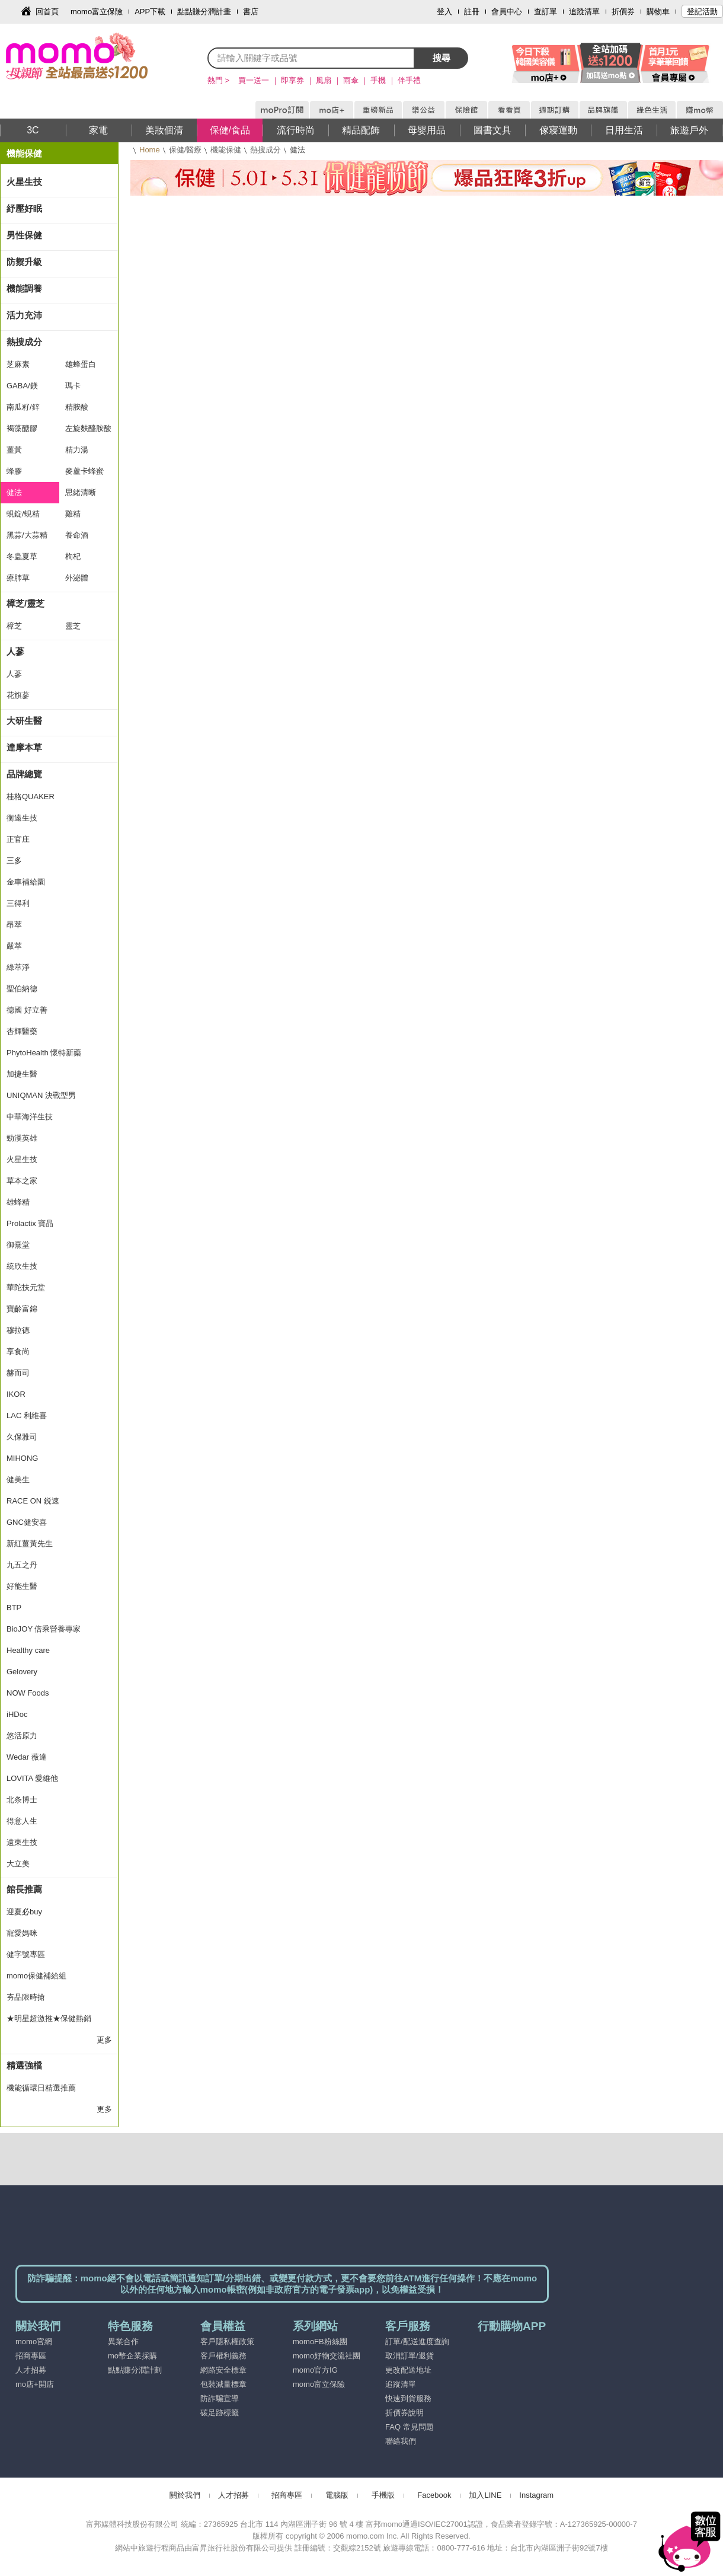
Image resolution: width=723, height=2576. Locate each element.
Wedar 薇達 (27, 1757)
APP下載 (150, 11)
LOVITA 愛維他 (32, 1778)
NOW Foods (28, 1692)
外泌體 (76, 577)
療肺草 (18, 577)
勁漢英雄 (22, 1138)
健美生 (18, 1479)
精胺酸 (76, 407)
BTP (14, 1607)
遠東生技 (22, 1842)
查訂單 (545, 11)
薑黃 (14, 449)
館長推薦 (24, 1889)
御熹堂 (18, 1244)
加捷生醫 (22, 1074)
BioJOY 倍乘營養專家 (44, 1628)
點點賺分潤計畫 (204, 11)
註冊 (471, 11)
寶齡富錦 (22, 1308)
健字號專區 (26, 1954)
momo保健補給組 (36, 1975)
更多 (104, 2039)
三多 (14, 860)
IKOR (16, 1394)
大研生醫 (24, 721)
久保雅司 (22, 1436)
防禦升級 (24, 262)
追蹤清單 (584, 11)
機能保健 (225, 149)
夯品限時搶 (26, 1997)
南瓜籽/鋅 (23, 407)
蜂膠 (14, 471)
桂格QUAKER (31, 796)
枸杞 (73, 556)
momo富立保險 (97, 11)
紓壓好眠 (24, 208)
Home (149, 149)
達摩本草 (24, 747)
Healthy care (28, 1650)
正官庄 (18, 839)
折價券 (623, 11)
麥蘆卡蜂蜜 (84, 471)
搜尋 (441, 58)
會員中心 (506, 11)
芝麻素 (18, 364)
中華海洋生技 (30, 1116)
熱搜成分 (265, 149)
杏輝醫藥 (22, 1031)
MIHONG (22, 1458)
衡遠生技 (22, 817)
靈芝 (73, 625)
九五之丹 (22, 1564)
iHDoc (17, 1714)
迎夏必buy (24, 1911)
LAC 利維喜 (27, 1415)
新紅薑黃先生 (30, 1543)
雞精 (73, 513)
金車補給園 (26, 881)
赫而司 (18, 1372)
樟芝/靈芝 (25, 603)
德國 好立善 (27, 1009)
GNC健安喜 (27, 1522)
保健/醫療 (185, 149)
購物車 (658, 11)
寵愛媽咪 (22, 1933)
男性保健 (24, 235)
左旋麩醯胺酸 (88, 428)
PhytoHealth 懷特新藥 (44, 1052)
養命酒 (76, 535)
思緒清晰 (80, 492)
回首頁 (47, 11)
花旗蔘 (18, 695)
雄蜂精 (18, 1202)
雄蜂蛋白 (80, 364)
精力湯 (76, 449)
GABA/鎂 (22, 385)
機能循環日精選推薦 (41, 2087)
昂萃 (14, 924)
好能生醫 (22, 1586)
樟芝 (14, 625)
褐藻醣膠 (22, 428)
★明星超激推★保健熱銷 (49, 2018)
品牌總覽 (24, 774)
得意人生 (22, 1821)
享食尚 (18, 1351)
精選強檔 (24, 2065)
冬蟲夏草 (22, 556)
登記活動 (702, 11)
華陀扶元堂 (26, 1287)
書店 (250, 11)
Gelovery (22, 1671)
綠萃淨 (18, 967)
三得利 (18, 903)
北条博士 (22, 1799)
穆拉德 (18, 1330)
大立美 (18, 1863)
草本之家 (22, 1180)
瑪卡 (73, 385)
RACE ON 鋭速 (33, 1500)
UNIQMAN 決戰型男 (41, 1095)
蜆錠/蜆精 (23, 513)
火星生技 (24, 182)
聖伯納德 (22, 988)
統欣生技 (22, 1266)
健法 (14, 492)
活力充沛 (24, 315)
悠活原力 (22, 1735)
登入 (444, 11)
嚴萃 (14, 945)
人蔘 (15, 651)
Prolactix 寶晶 (30, 1223)
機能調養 (24, 288)
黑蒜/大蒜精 (27, 535)
